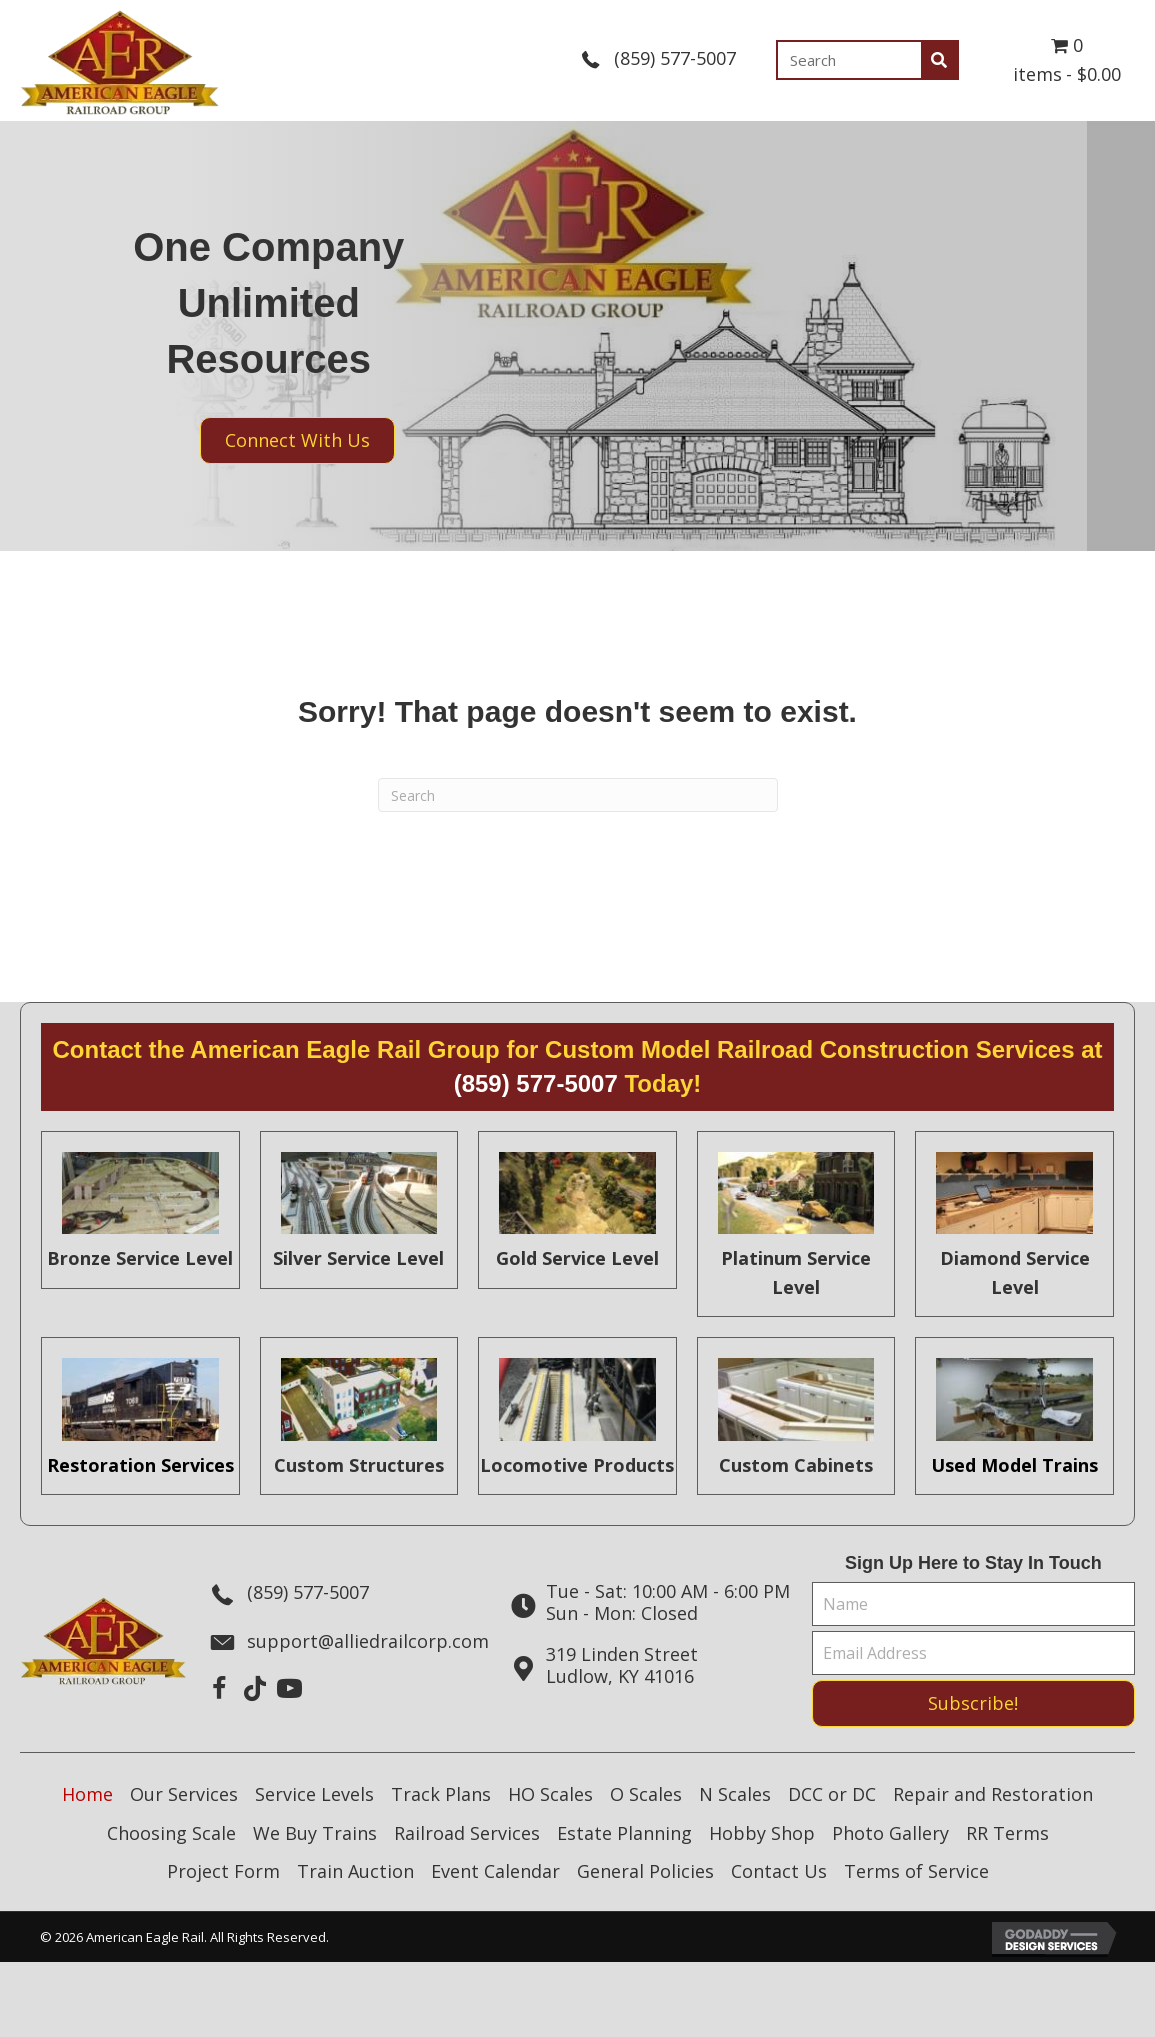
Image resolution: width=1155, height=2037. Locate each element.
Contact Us (779, 1871)
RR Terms (1007, 1833)
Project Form (223, 1871)
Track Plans (441, 1794)
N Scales (735, 1794)
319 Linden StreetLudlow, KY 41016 (622, 1665)
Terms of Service (916, 1871)
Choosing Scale (171, 1833)
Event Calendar (495, 1871)
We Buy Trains (315, 1833)
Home (87, 1794)
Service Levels (314, 1794)
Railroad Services (467, 1833)
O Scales (646, 1794)
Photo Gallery (890, 1833)
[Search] (578, 795)
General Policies (645, 1871)
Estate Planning (624, 1833)
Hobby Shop (762, 1833)
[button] (219, 1688)
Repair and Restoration (993, 1794)
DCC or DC (832, 1794)
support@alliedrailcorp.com (368, 1641)
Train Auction (355, 1871)
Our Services (184, 1794)
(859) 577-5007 (675, 58)
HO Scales (550, 1794)
